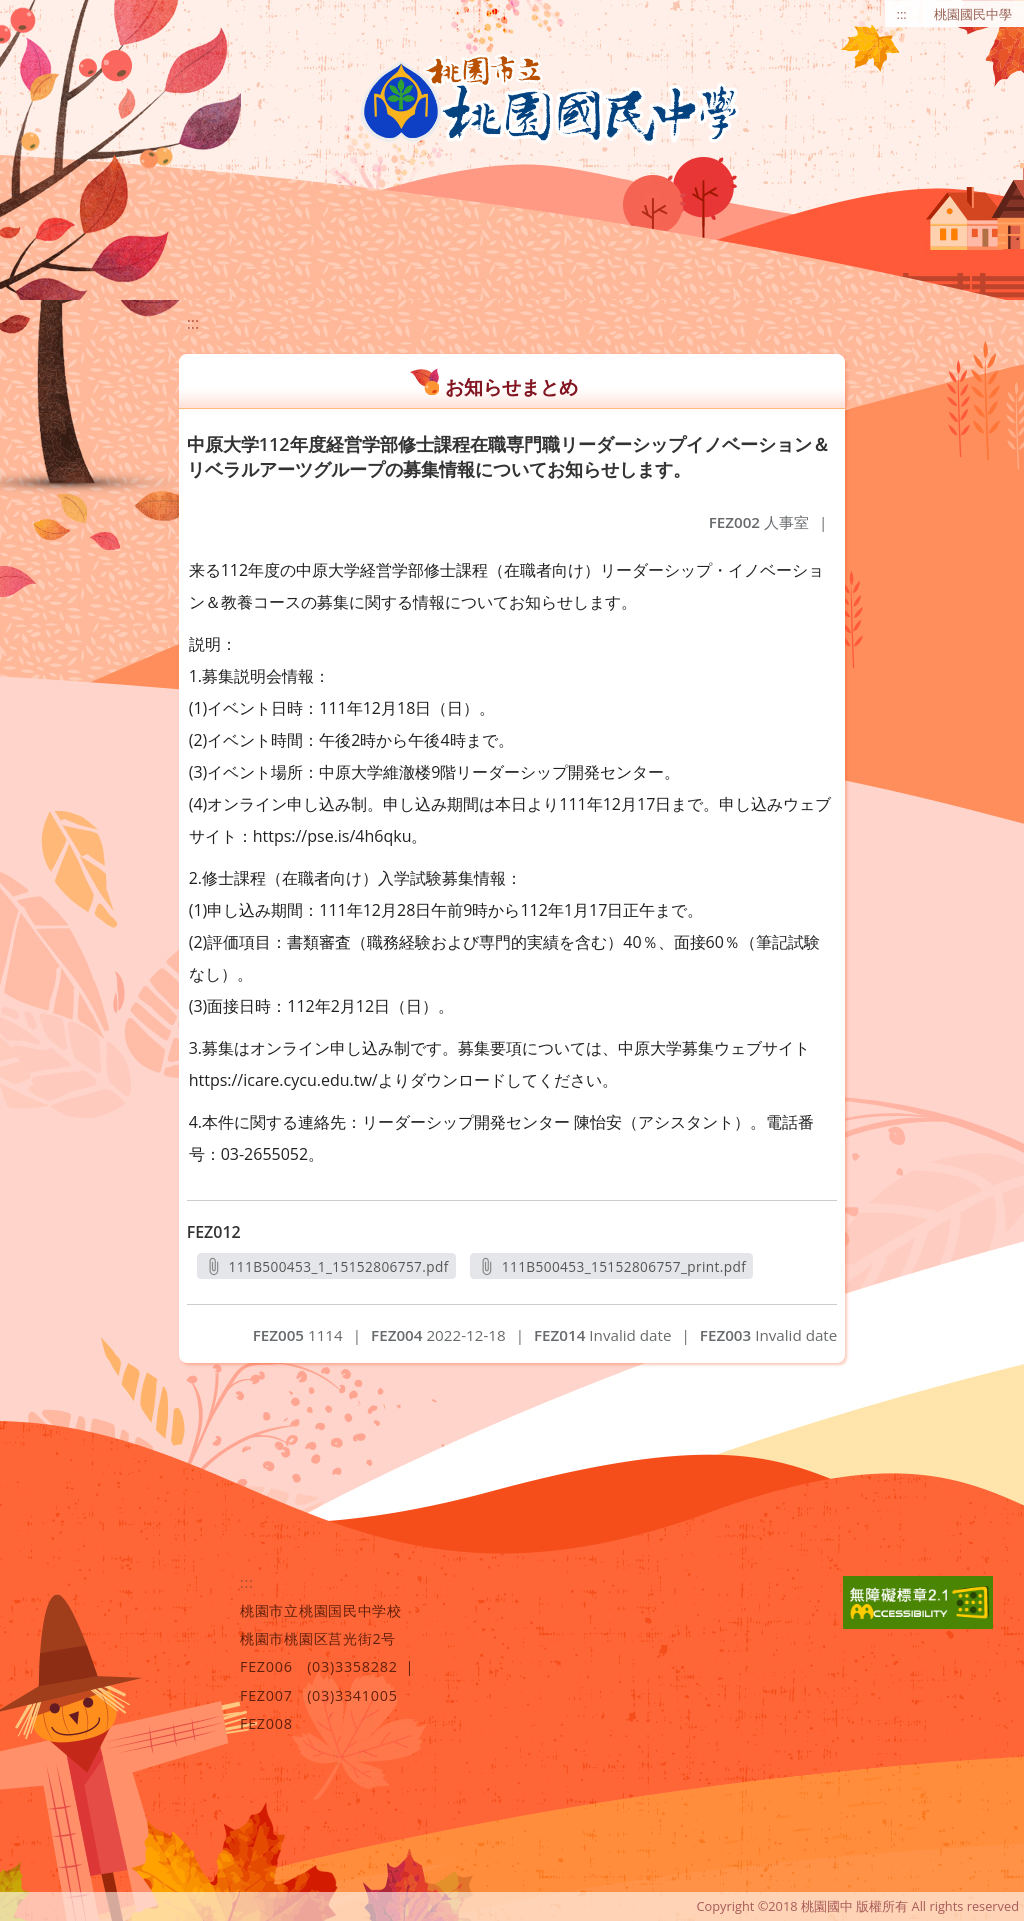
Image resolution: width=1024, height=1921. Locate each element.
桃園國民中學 (973, 14)
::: (902, 14)
